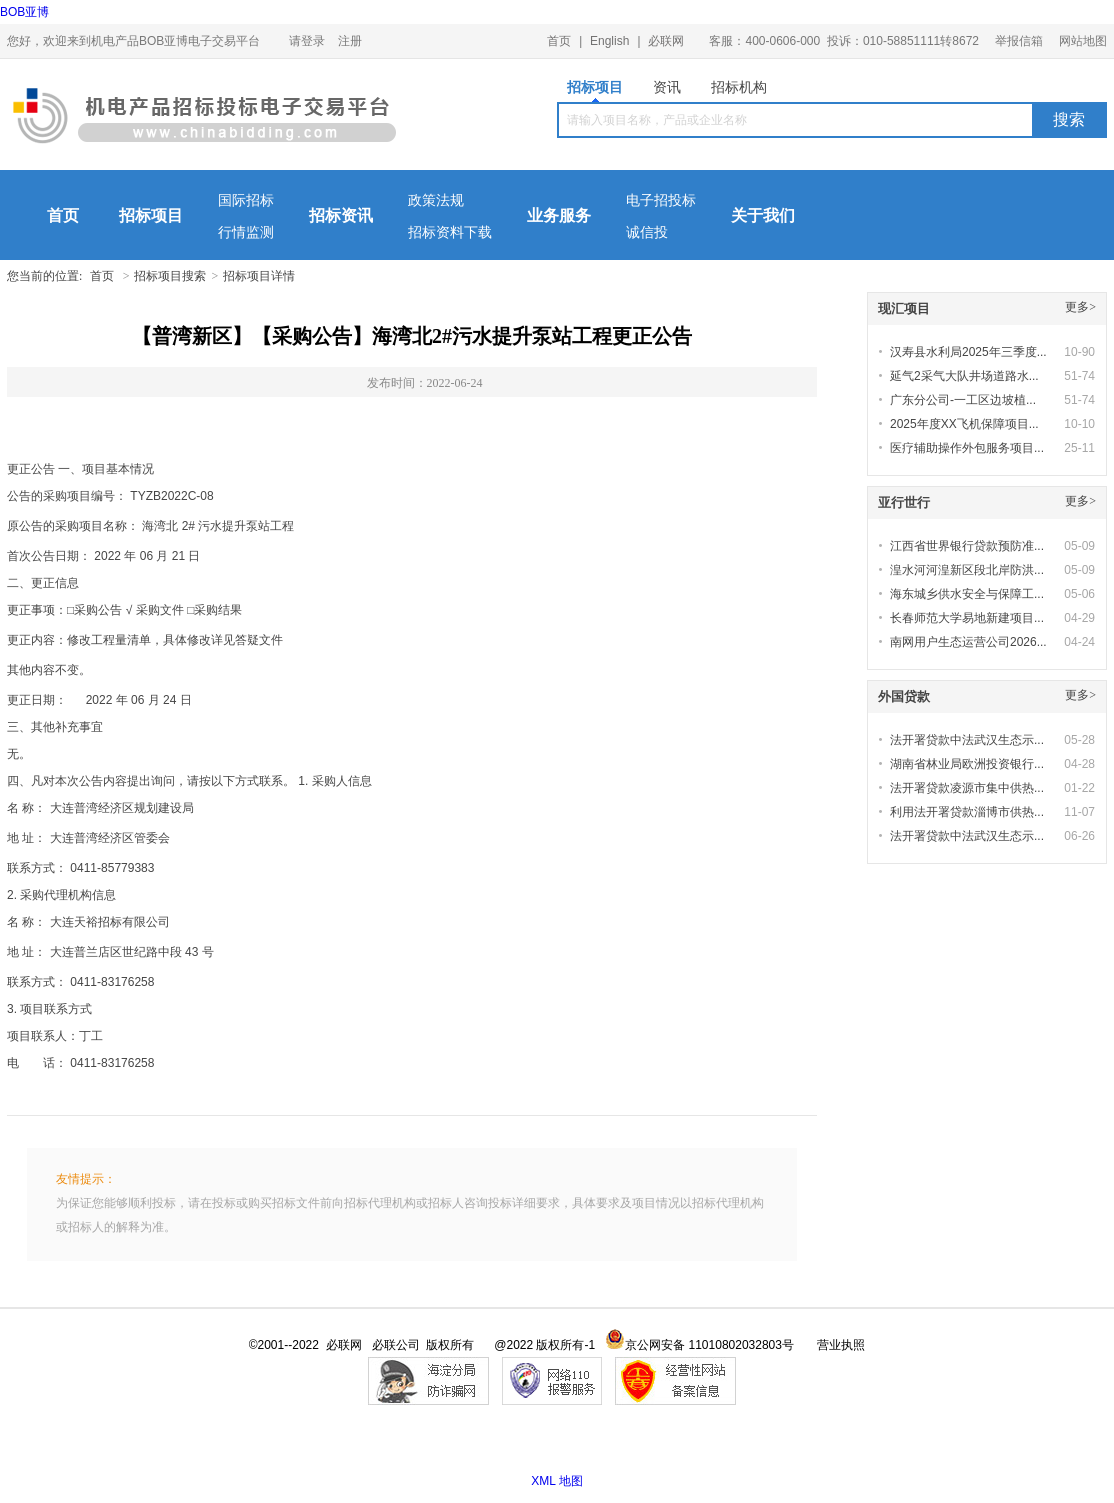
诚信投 (647, 232)
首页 (559, 41)
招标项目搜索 (170, 276)
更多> (1080, 307)
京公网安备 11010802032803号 (699, 1345)
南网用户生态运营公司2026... (968, 642)
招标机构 (739, 87)
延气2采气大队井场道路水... (964, 376)
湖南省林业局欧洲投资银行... (967, 764)
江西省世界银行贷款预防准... (967, 546)
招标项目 (595, 90)
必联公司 (396, 1345)
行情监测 (246, 232)
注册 (350, 41)
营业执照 (841, 1345)
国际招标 (246, 200)
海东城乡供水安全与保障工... (967, 594)
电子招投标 (661, 200)
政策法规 (436, 200)
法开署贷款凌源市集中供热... (967, 788)
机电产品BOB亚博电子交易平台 (204, 120)
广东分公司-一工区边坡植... (963, 400)
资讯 (667, 87)
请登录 (307, 41)
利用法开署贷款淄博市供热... (967, 812)
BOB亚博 (24, 12)
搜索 (1069, 119)
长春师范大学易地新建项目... (967, 618)
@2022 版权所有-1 (544, 1345)
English (609, 41)
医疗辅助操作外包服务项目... (967, 448)
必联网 (666, 41)
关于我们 (763, 215)
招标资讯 (341, 215)
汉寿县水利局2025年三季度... (968, 352)
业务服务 (559, 215)
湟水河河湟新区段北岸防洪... (967, 570)
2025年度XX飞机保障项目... (964, 424)
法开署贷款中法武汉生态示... (967, 740)
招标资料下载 (450, 232)
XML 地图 (557, 1481)
